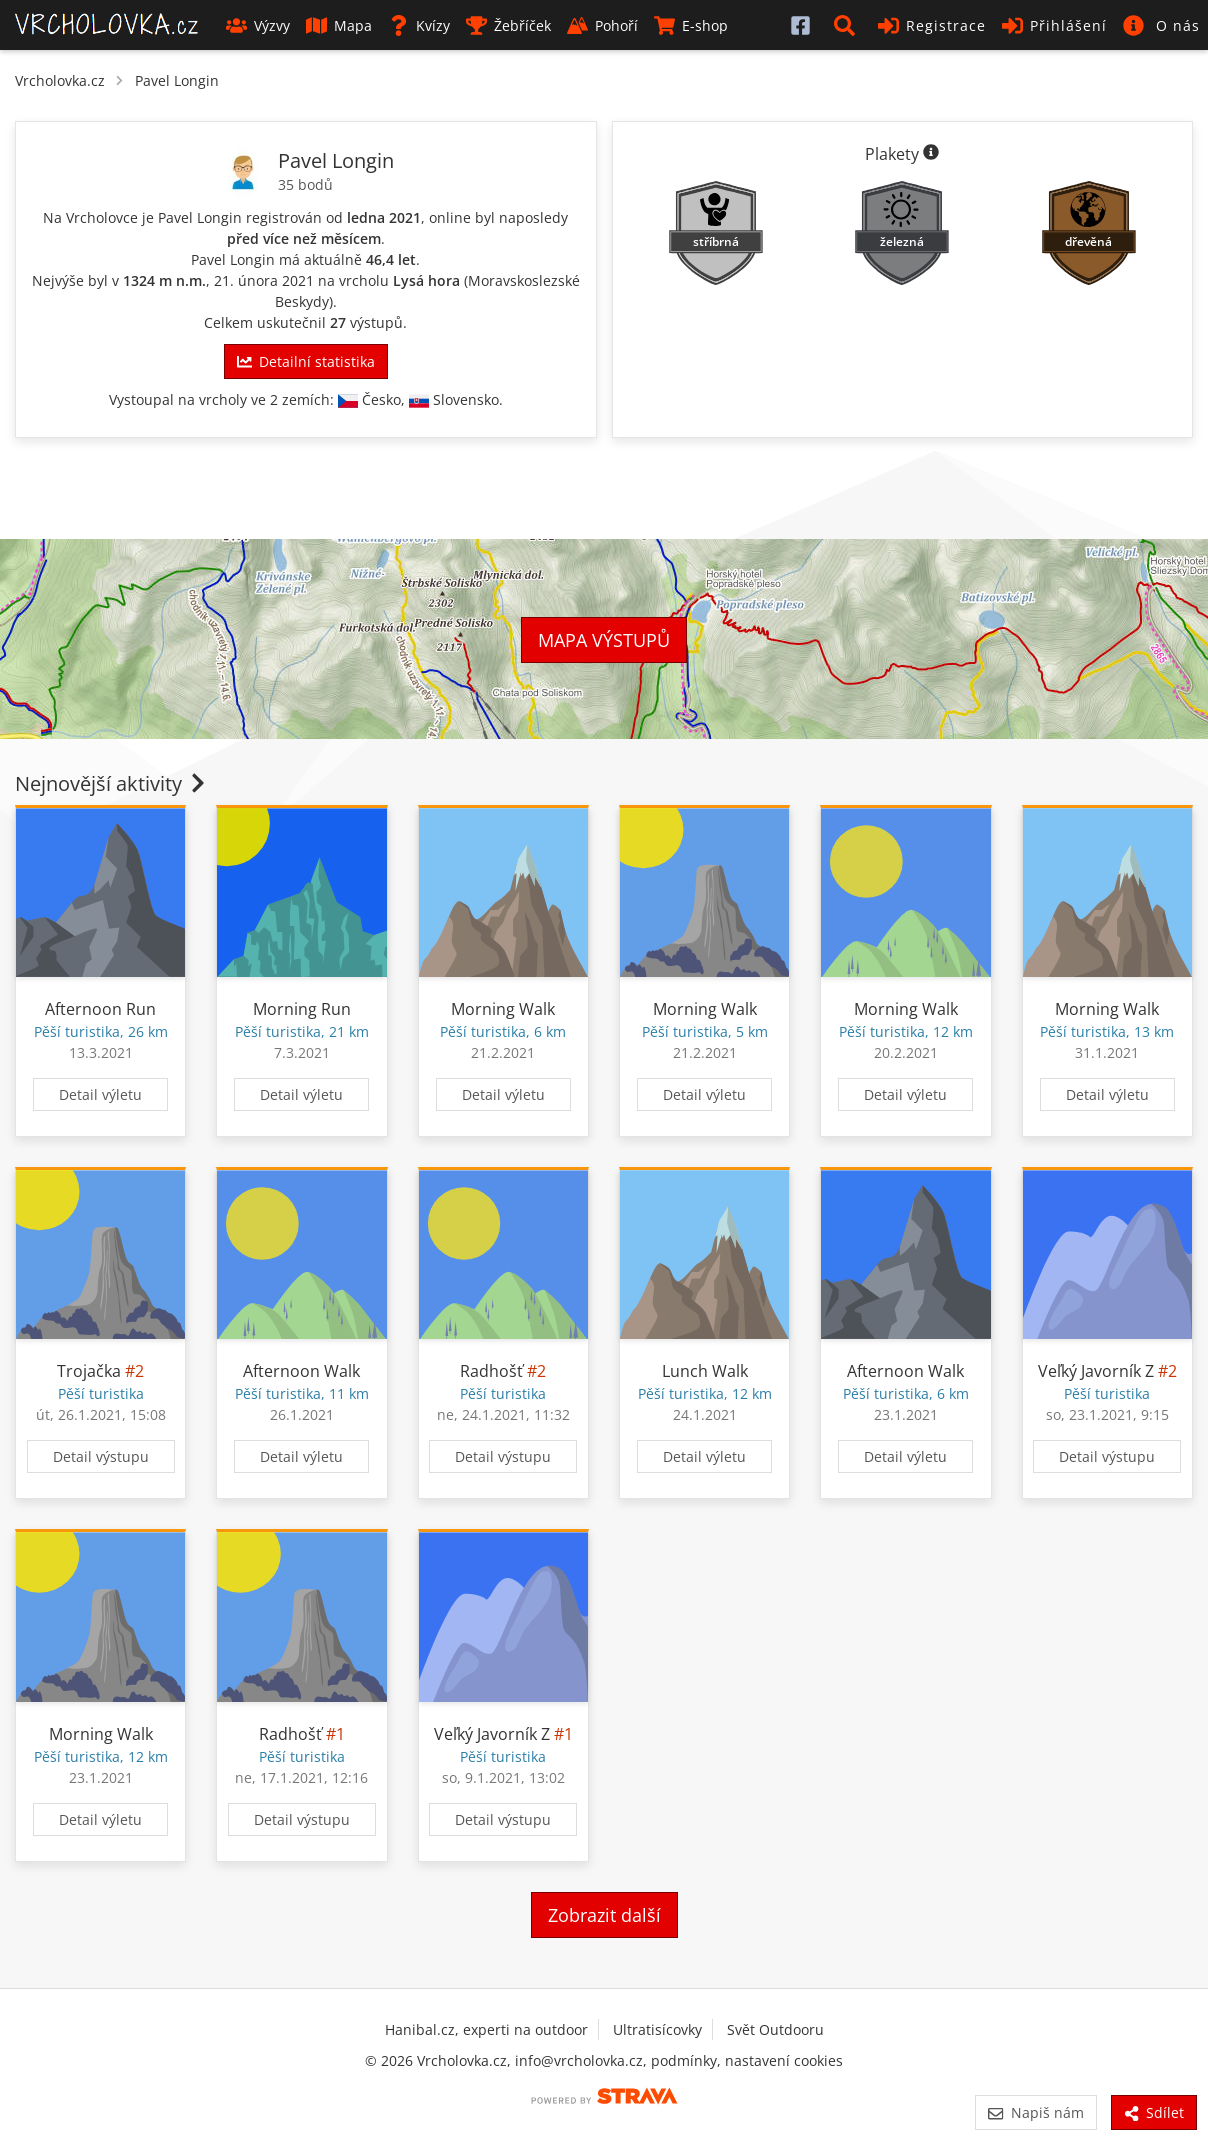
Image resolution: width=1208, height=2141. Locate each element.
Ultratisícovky (657, 2029)
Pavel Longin (177, 80)
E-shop (691, 25)
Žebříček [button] (508, 25)
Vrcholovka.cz (60, 80)
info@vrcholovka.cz (579, 2060)
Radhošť (491, 1371)
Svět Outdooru (775, 2029)
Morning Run (302, 1009)
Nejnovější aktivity (112, 783)
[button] (848, 25)
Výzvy (258, 25)
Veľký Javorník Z (1096, 1371)
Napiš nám (1035, 2112)
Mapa (339, 25)
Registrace (932, 25)
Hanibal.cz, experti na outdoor (486, 2029)
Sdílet (1154, 2112)
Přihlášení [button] (1054, 25)
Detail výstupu (101, 1456)
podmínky (684, 2060)
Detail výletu (100, 1094)
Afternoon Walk (301, 1371)
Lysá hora (426, 280)
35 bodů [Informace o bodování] (305, 184)
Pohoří (602, 25)
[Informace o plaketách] (931, 154)
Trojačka (89, 1371)
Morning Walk (503, 1009)
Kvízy (419, 25)
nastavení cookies (784, 2060)
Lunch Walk (705, 1371)
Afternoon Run (100, 1009)
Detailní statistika (306, 361)
